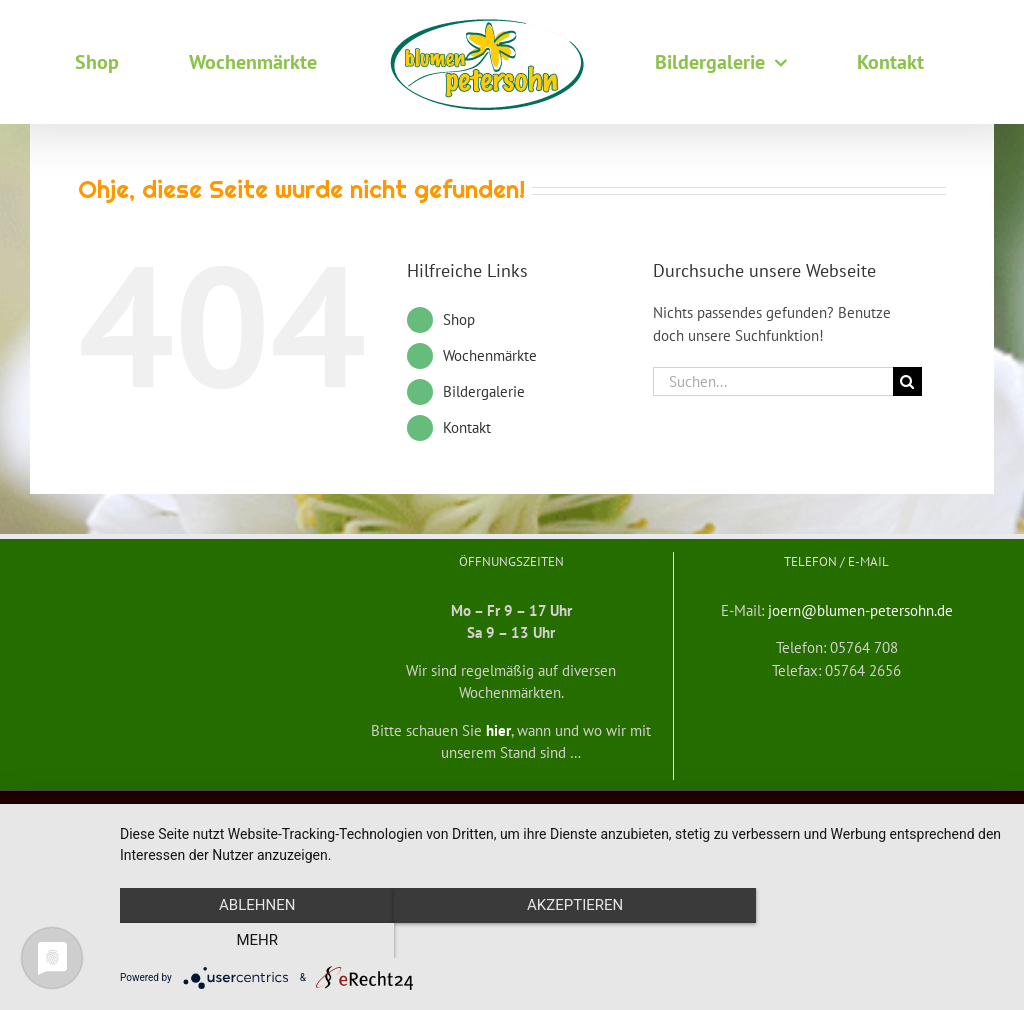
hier (498, 730)
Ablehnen (252, 941)
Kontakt (467, 427)
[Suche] (907, 381)
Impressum (866, 807)
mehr (872, 941)
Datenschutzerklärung (774, 807)
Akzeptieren (562, 941)
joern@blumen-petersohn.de (860, 610)
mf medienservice (664, 807)
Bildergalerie (484, 391)
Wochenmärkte (490, 355)
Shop (459, 319)
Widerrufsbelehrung (367, 807)
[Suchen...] (773, 381)
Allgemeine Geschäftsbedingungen (219, 807)
